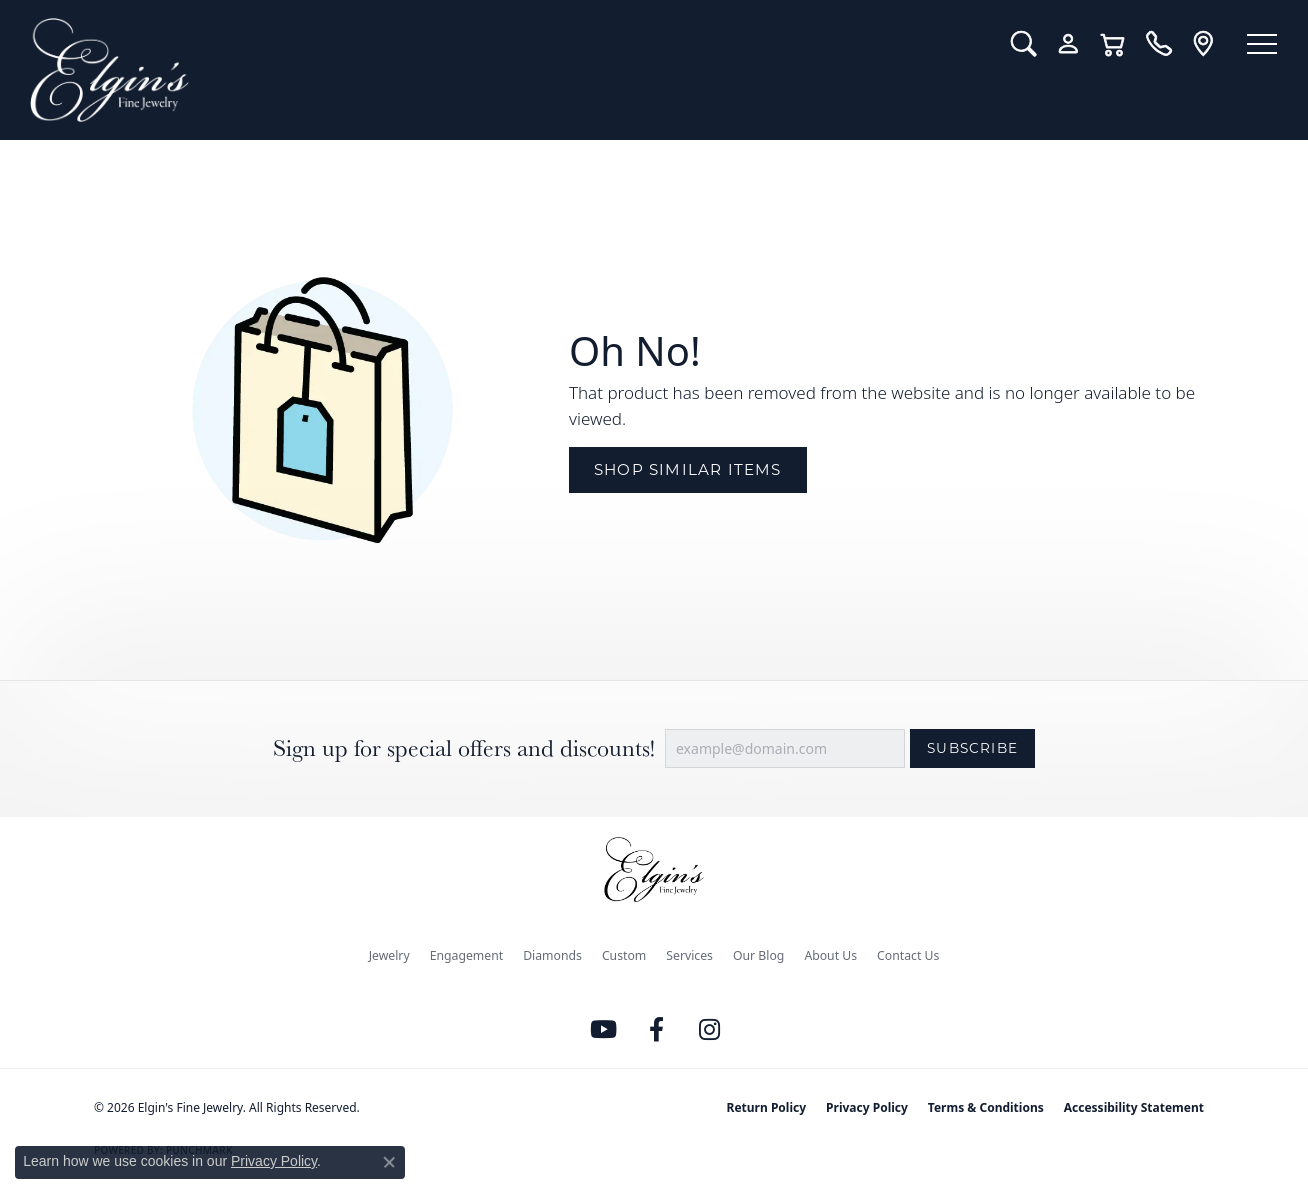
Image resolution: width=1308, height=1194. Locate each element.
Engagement (467, 955)
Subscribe (972, 748)
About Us (830, 955)
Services (689, 955)
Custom (624, 955)
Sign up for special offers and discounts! (464, 748)
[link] (1150, 44)
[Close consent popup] (389, 1162)
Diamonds (552, 955)
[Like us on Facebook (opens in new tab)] (657, 1030)
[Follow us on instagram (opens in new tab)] (710, 1030)
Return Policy (767, 1107)
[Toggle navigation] (1258, 45)
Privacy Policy (867, 1107)
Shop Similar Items (688, 469)
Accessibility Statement (1134, 1107)
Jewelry (389, 955)
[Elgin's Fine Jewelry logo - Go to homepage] (501, 70)
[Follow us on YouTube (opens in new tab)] (604, 1030)
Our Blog (758, 955)
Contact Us (908, 955)
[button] (1015, 44)
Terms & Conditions (986, 1107)
